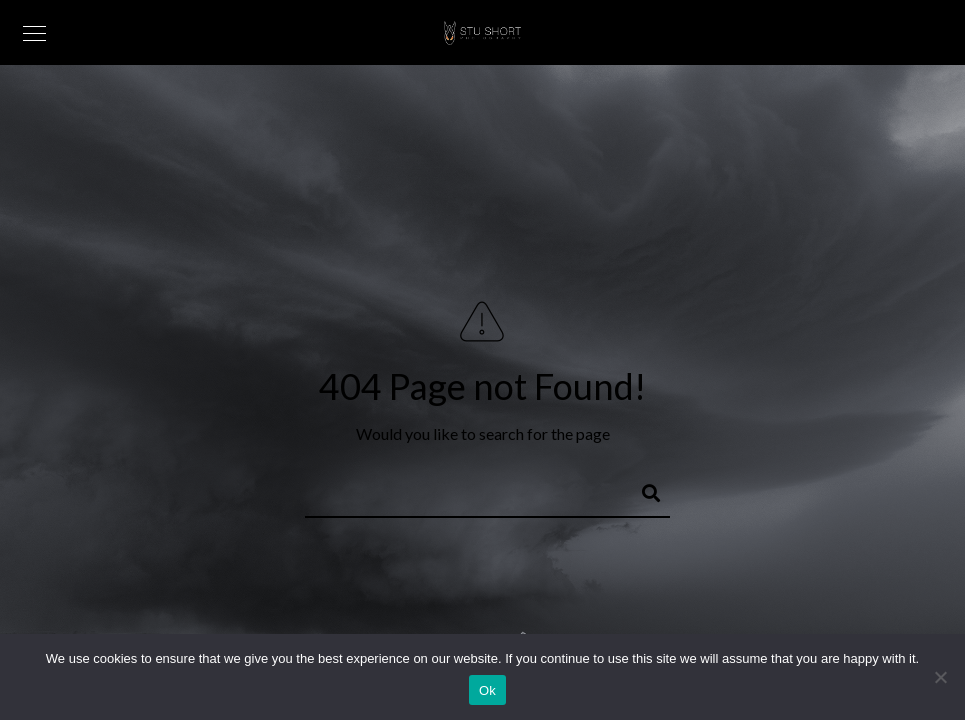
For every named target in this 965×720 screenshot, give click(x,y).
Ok (487, 690)
